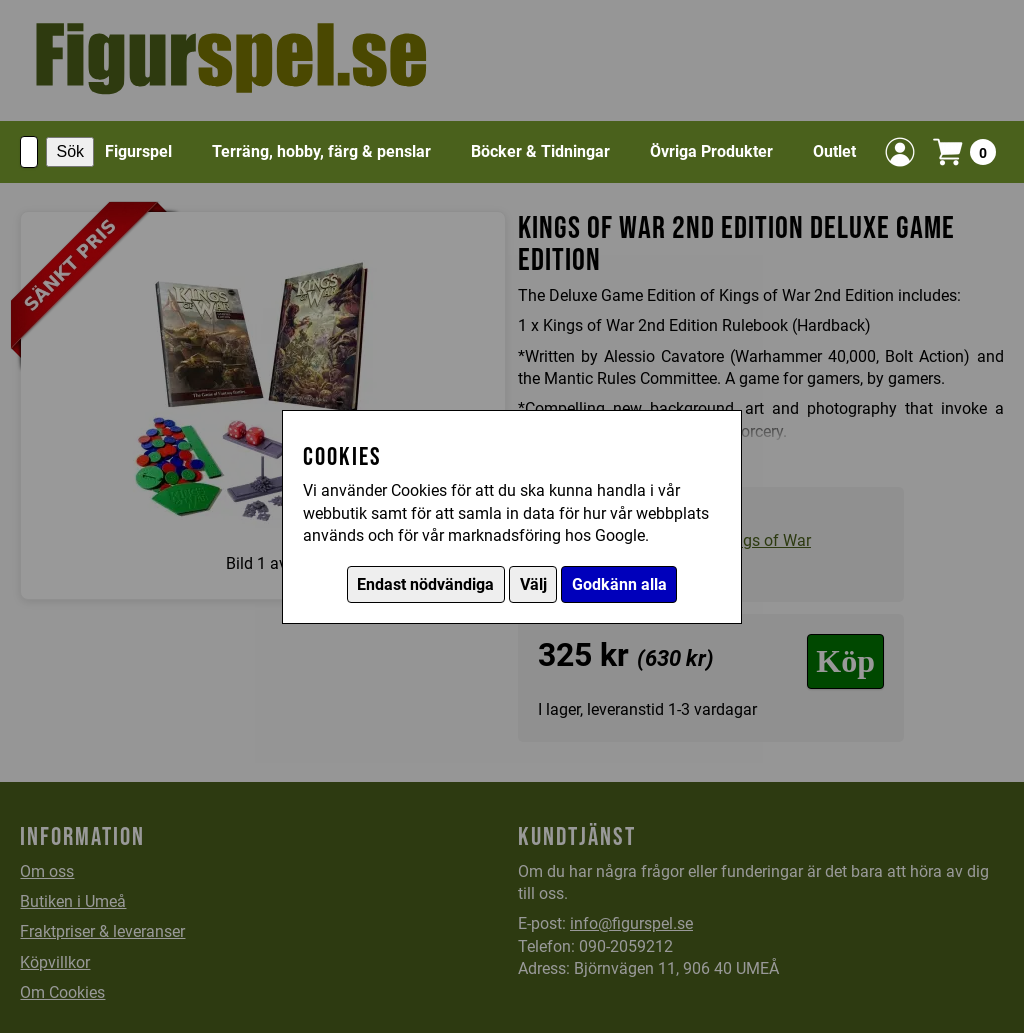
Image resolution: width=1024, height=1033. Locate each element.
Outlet (834, 151)
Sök (70, 151)
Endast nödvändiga (425, 584)
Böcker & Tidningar (540, 151)
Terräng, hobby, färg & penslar (321, 151)
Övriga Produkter (711, 151)
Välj (533, 584)
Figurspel (138, 151)
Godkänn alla (619, 584)
